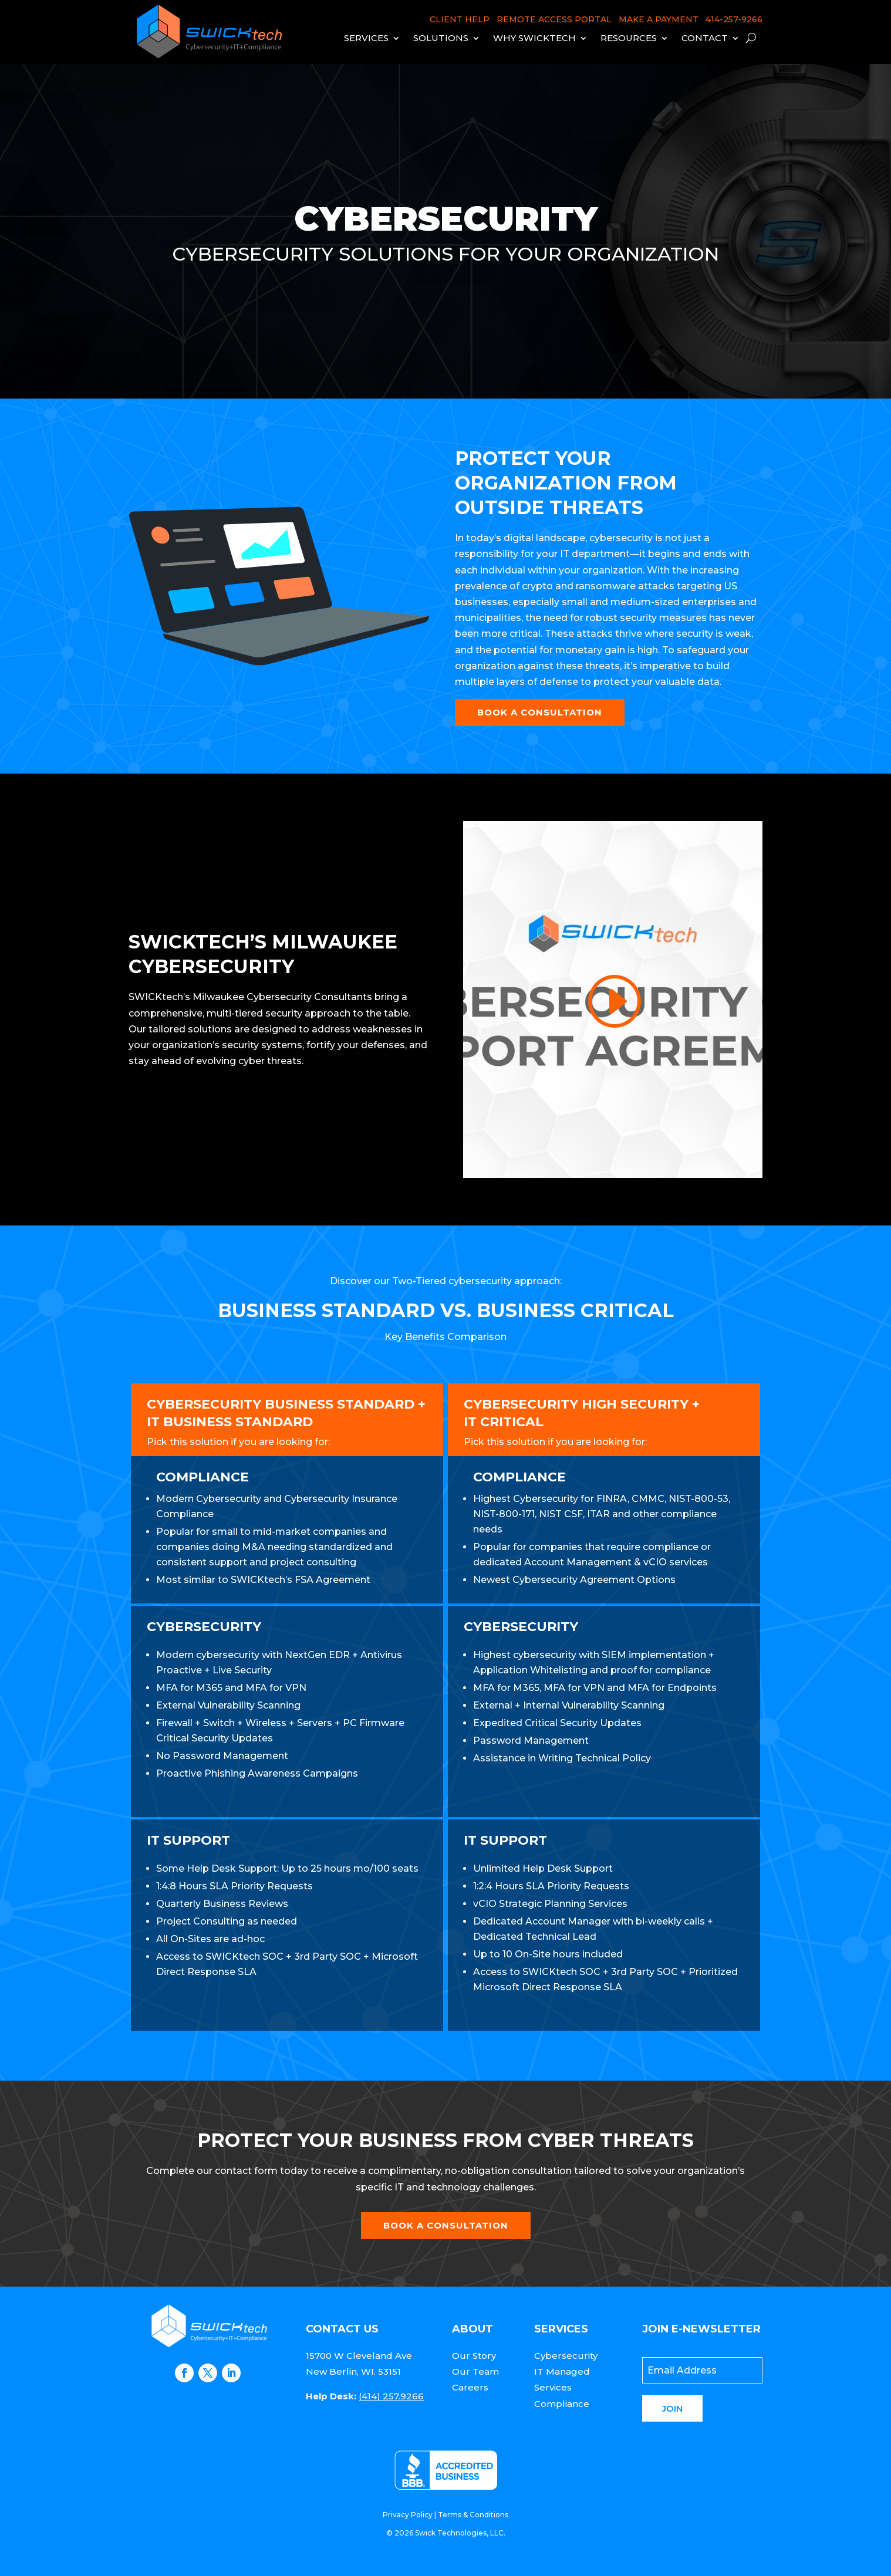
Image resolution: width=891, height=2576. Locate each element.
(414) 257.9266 (391, 2396)
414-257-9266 (734, 19)
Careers (470, 2387)
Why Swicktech (534, 37)
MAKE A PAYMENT (658, 19)
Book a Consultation (539, 712)
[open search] (751, 38)
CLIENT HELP (460, 19)
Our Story (474, 2355)
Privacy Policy (408, 2514)
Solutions (440, 37)
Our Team (475, 2371)
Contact (704, 37)
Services (366, 37)
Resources (628, 37)
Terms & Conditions (473, 2514)
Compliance (561, 2403)
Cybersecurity (566, 2355)
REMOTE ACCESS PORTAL (554, 19)
